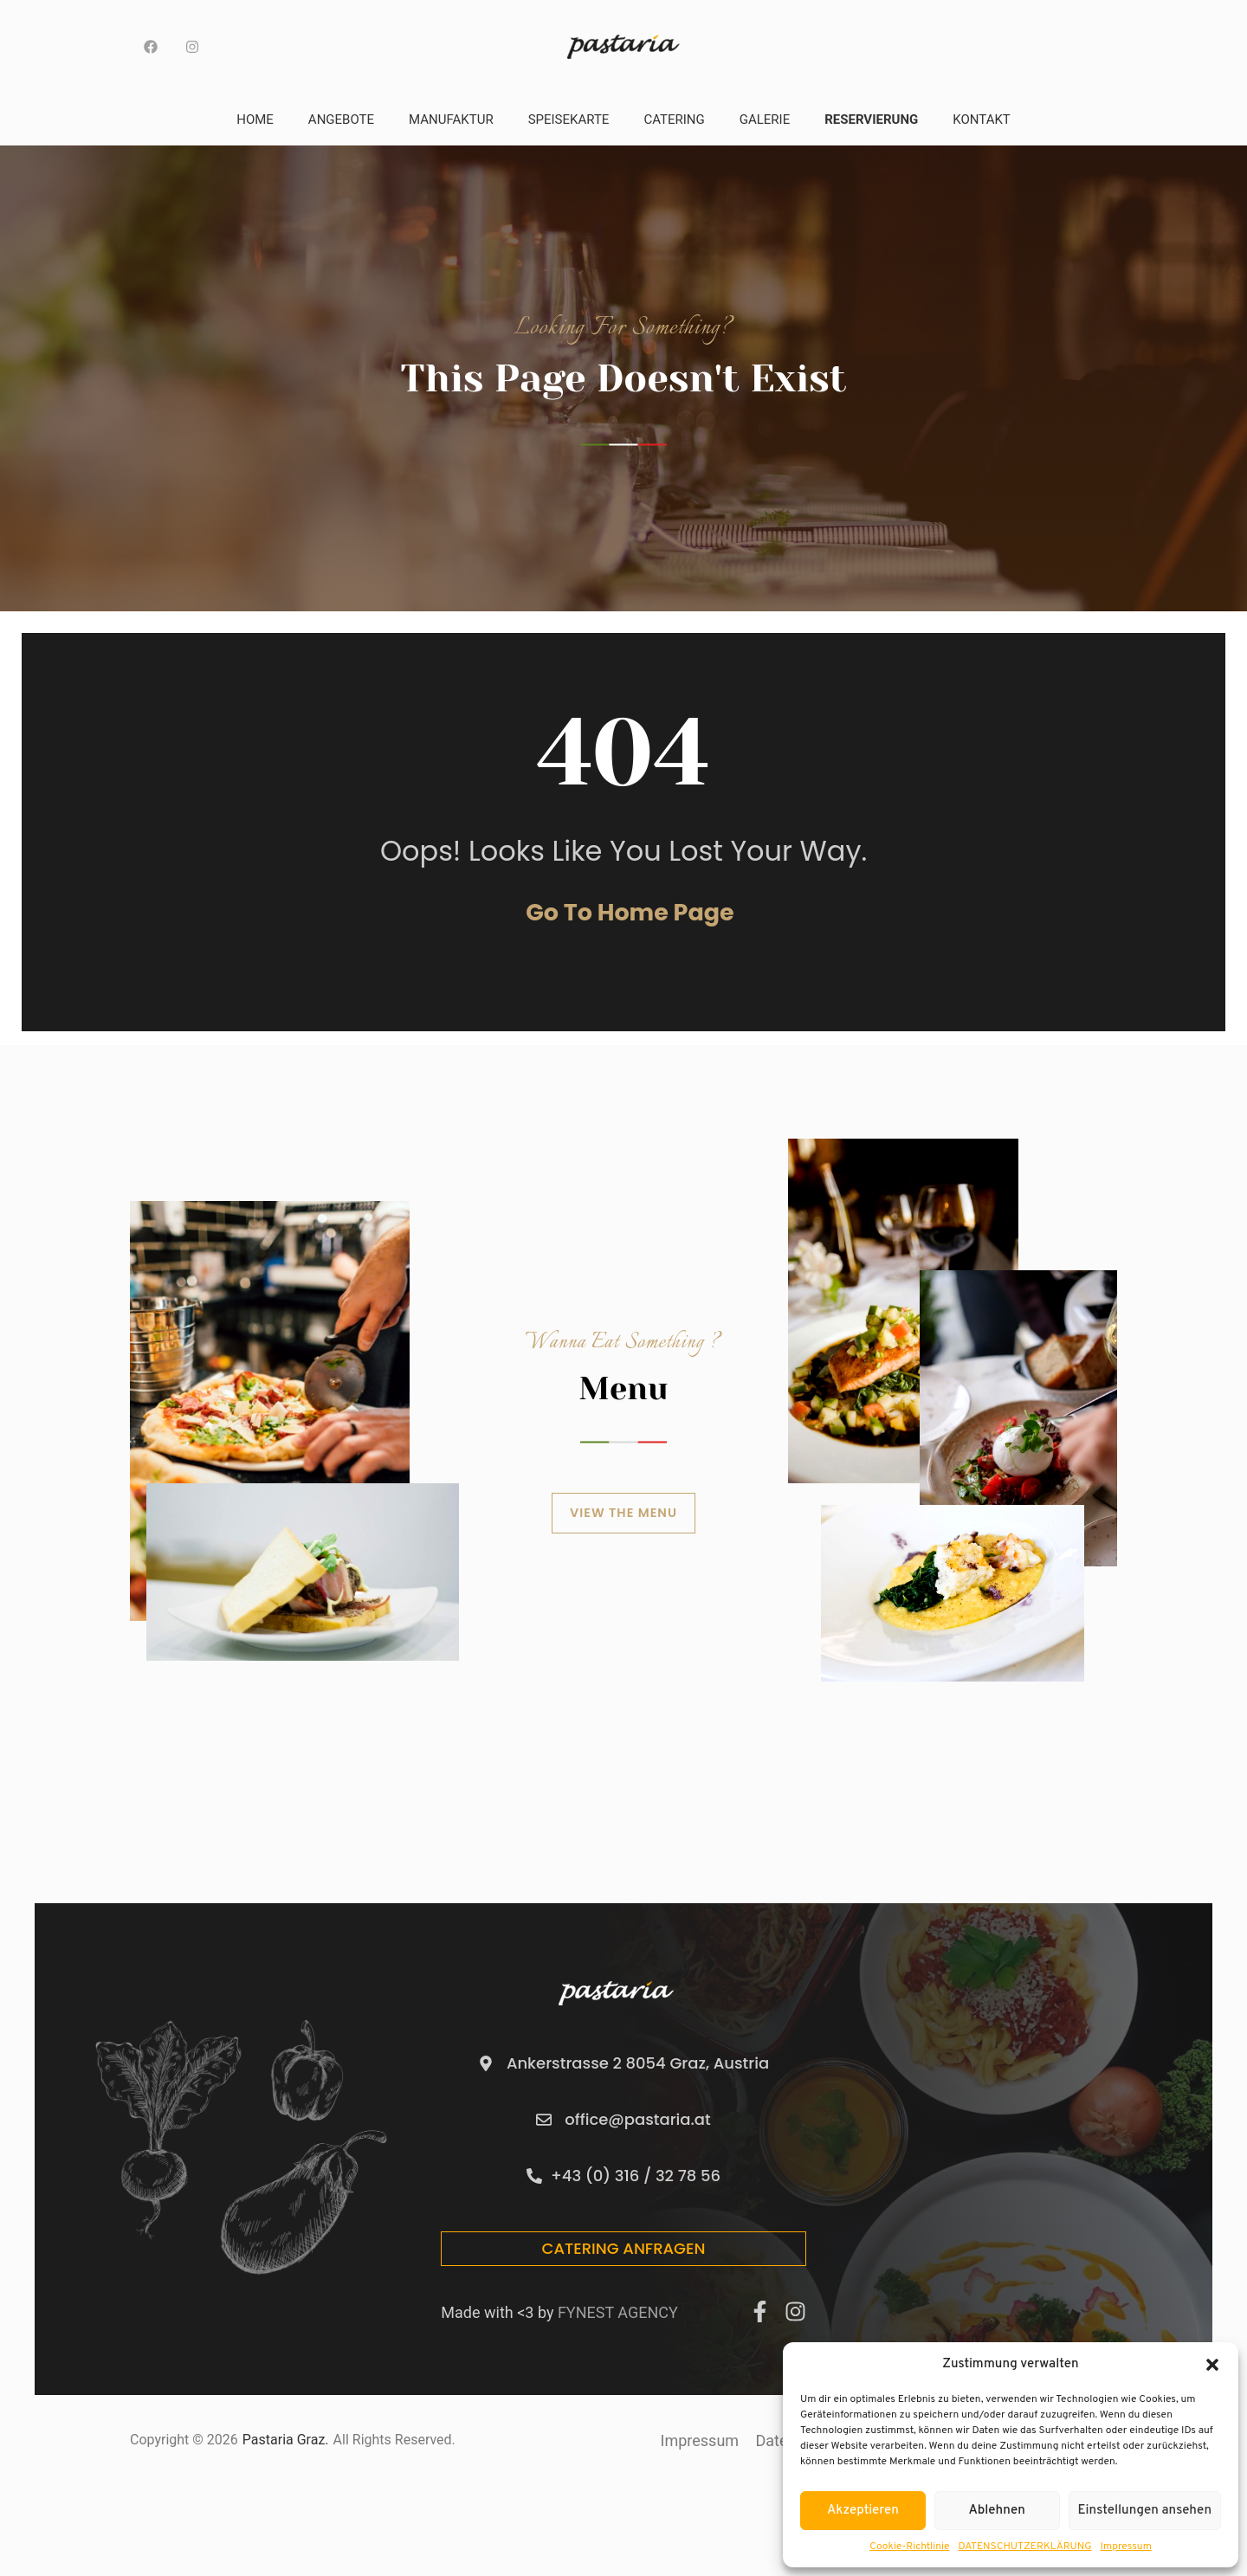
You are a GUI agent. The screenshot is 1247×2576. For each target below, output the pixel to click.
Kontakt (982, 119)
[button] (1212, 2364)
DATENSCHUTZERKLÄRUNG (1025, 2546)
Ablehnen (996, 2510)
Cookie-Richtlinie (909, 2546)
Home (255, 119)
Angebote (341, 119)
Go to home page (629, 934)
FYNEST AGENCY (618, 2320)
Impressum (1126, 2546)
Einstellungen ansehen (1145, 2510)
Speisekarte (569, 119)
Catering (673, 119)
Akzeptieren (863, 2510)
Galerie (765, 119)
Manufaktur (451, 119)
